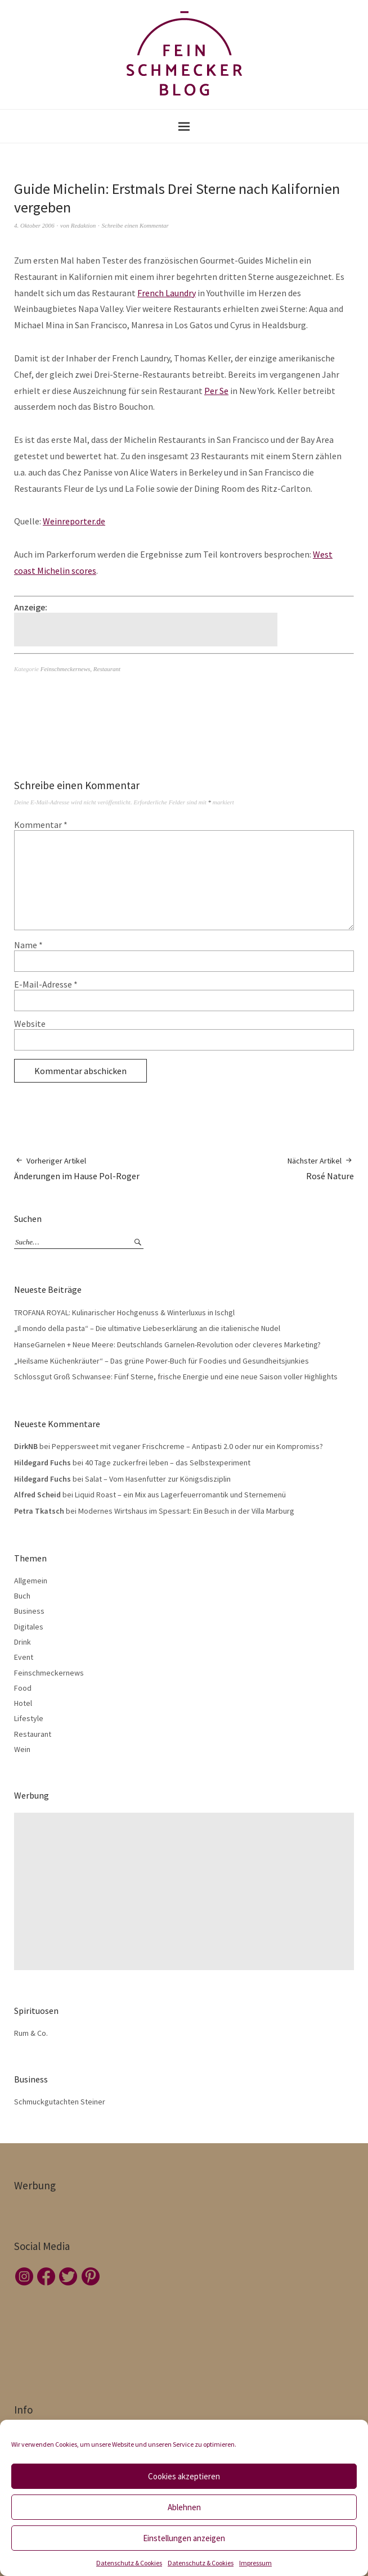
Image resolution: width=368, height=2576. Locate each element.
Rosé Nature (321, 1168)
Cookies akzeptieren (184, 2476)
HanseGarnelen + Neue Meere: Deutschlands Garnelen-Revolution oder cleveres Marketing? (167, 1344)
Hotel (23, 1703)
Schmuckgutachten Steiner (59, 2102)
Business (29, 1611)
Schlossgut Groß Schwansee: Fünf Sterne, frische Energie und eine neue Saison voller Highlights (176, 1376)
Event (23, 1657)
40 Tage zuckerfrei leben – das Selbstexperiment (167, 1462)
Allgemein (30, 1581)
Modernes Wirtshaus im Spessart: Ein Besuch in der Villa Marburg (186, 1511)
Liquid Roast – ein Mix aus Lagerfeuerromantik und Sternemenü (180, 1495)
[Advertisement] (147, 629)
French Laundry (166, 292)
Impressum (255, 2563)
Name (28, 944)
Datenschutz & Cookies (129, 2563)
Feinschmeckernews (66, 668)
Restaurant (106, 668)
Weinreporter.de (74, 521)
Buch (22, 1596)
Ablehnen (184, 2507)
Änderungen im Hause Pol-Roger (77, 1168)
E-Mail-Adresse (46, 984)
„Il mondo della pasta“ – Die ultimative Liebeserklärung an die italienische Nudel (147, 1328)
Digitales (28, 1627)
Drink (22, 1642)
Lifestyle (28, 1718)
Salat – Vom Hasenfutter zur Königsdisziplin (158, 1479)
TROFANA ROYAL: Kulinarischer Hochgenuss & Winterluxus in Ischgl (124, 1312)
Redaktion (83, 225)
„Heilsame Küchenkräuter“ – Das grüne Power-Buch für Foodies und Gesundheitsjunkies (161, 1361)
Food (23, 1688)
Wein (22, 1749)
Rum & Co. (31, 2033)
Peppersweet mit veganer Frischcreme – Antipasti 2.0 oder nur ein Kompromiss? (187, 1446)
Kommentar (41, 824)
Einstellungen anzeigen (184, 2538)
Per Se (216, 390)
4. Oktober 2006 (34, 225)
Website (30, 1023)
